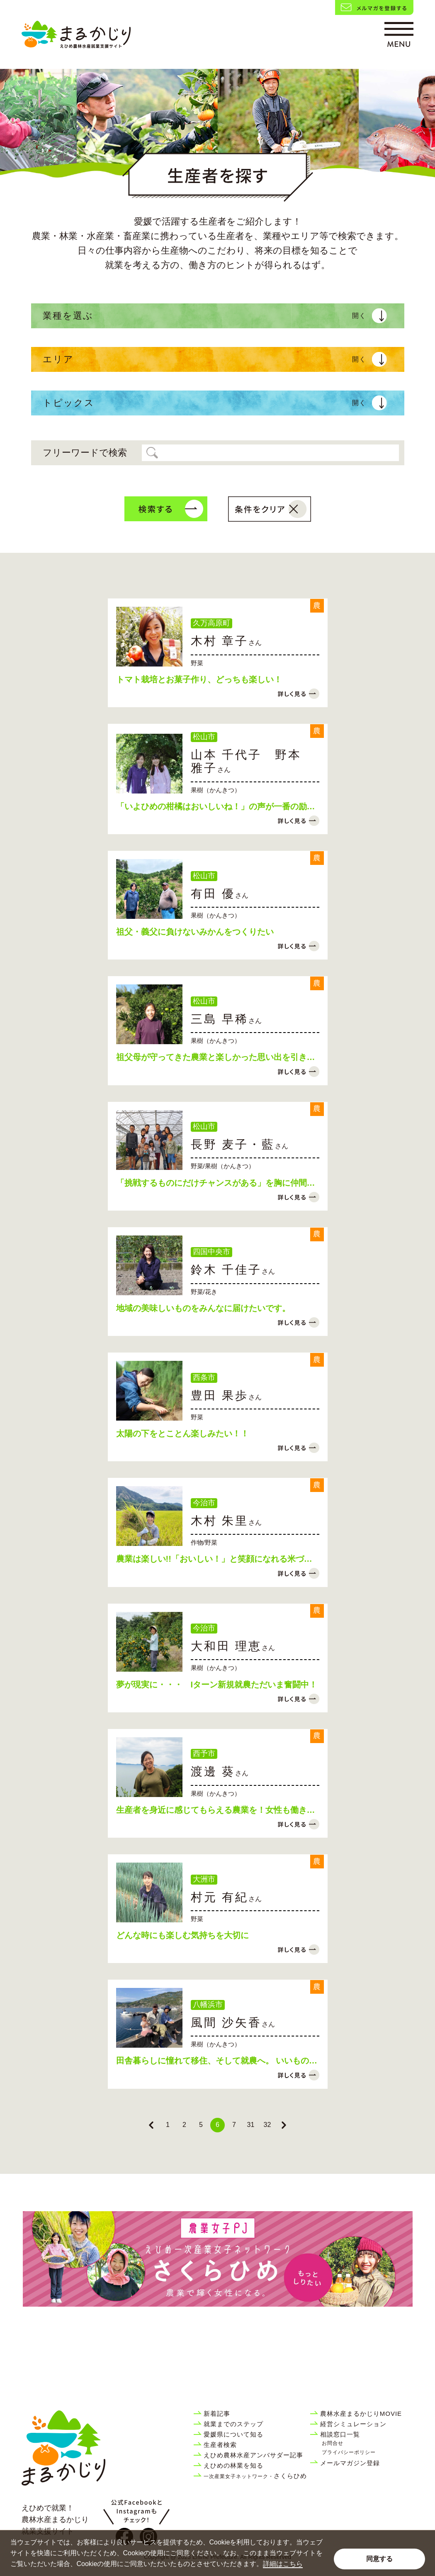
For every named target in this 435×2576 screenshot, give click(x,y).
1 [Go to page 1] (168, 2132)
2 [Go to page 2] (184, 2132)
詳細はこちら (283, 2563)
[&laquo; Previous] (151, 2132)
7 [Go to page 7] (234, 2132)
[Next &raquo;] (284, 2132)
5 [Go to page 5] (201, 2132)
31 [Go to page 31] (251, 2132)
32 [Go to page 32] (267, 2132)
